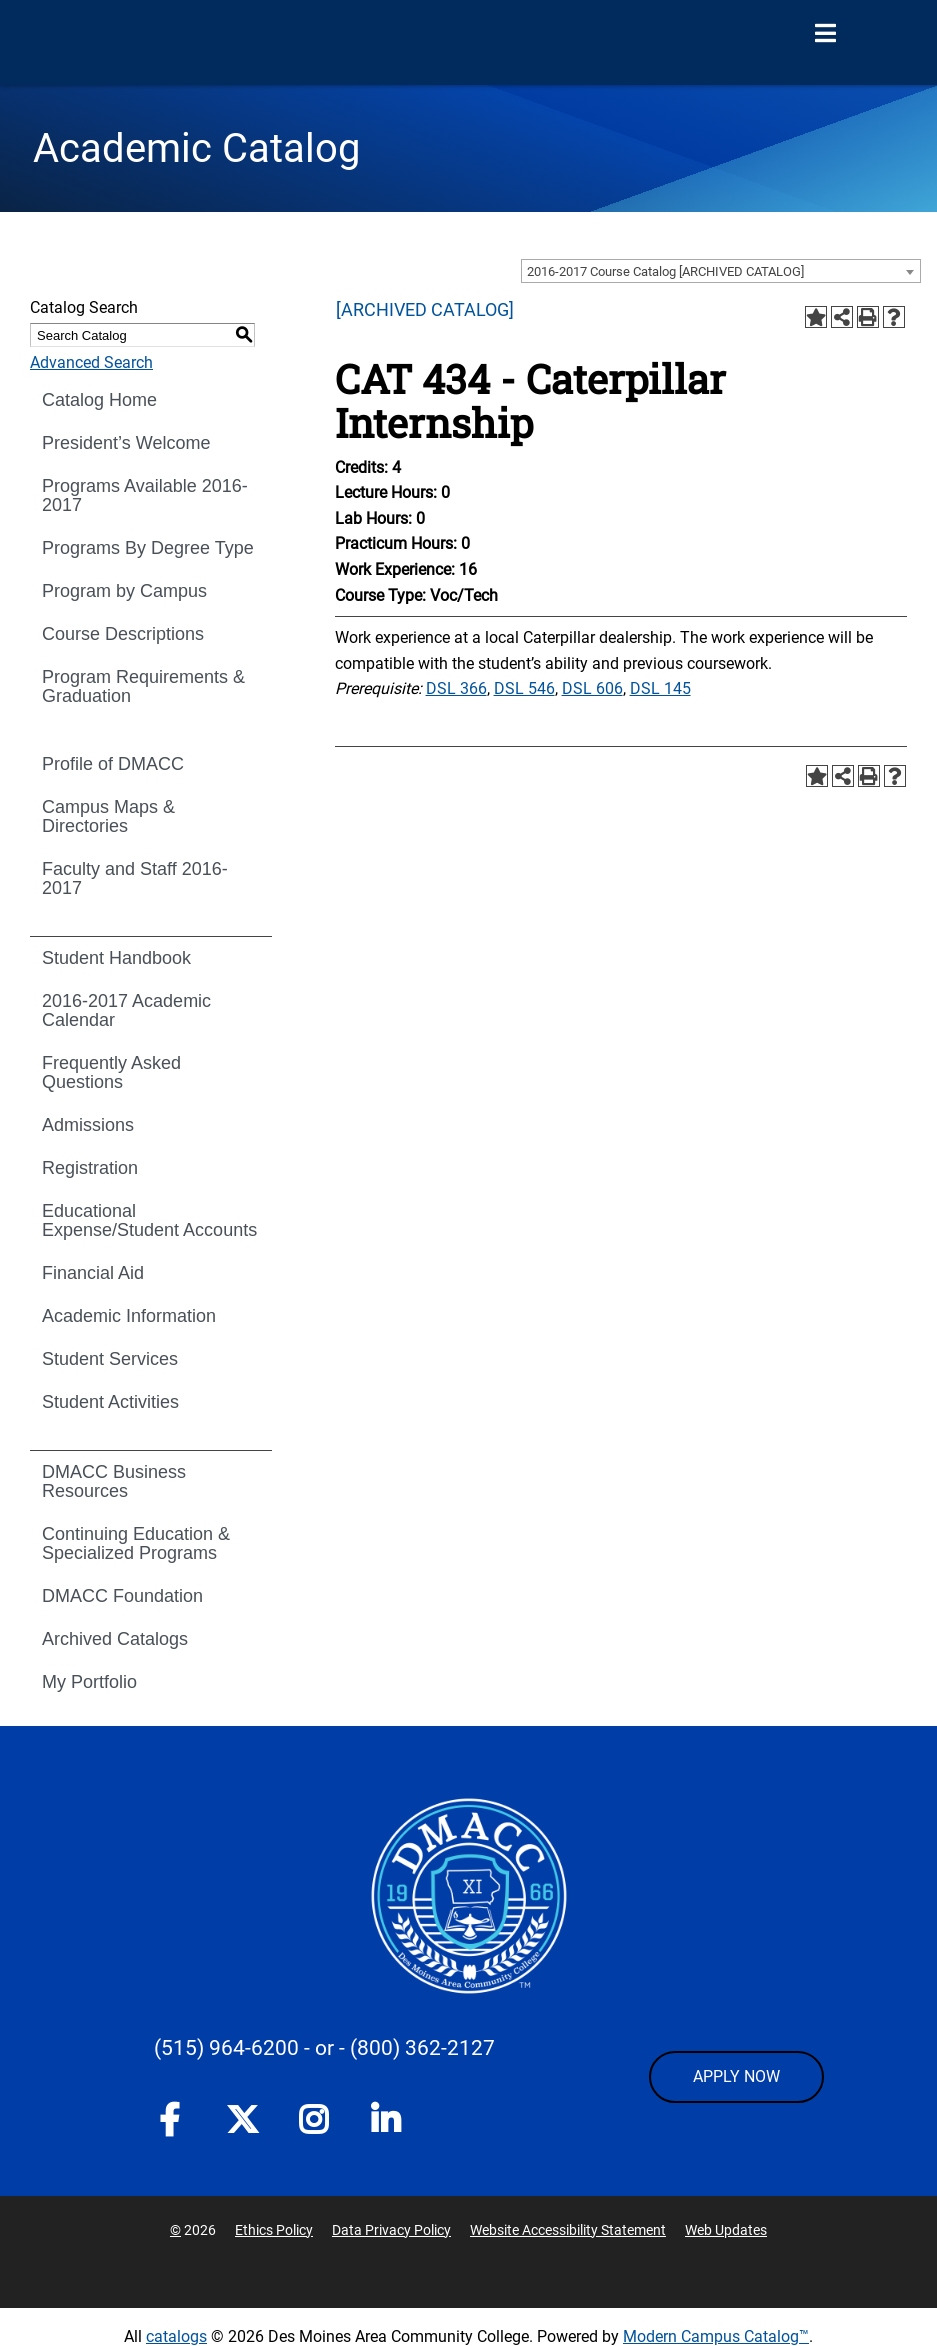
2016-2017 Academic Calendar (126, 1010)
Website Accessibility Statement (568, 2230)
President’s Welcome (126, 443)
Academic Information (129, 1316)
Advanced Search (91, 362)
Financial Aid (93, 1273)
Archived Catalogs (115, 1639)
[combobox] (721, 271)
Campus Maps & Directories (108, 816)
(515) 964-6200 (226, 2048)
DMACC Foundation (122, 1596)
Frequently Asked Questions (111, 1072)
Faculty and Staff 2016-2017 (135, 878)
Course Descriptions (123, 634)
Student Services (110, 1359)
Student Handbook (116, 958)
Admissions (88, 1125)
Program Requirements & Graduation (143, 686)
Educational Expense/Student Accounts (149, 1220)
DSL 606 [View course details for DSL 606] (592, 688)
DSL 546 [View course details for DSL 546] (524, 688)
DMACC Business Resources (114, 1481)
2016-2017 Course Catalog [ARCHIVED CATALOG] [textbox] (665, 271)
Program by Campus (124, 591)
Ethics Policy (274, 2230)
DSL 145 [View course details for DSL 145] (660, 688)
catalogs (176, 2336)
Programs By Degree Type (148, 548)
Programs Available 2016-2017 (145, 495)
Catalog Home (99, 400)
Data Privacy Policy (391, 2230)
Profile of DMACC (113, 764)
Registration (90, 1168)
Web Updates (726, 2230)
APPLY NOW (736, 2076)
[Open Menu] (825, 34)
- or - (324, 2048)
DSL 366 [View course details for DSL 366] (456, 688)
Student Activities (110, 1402)
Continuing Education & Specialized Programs (136, 1543)
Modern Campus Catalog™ (716, 2336)
